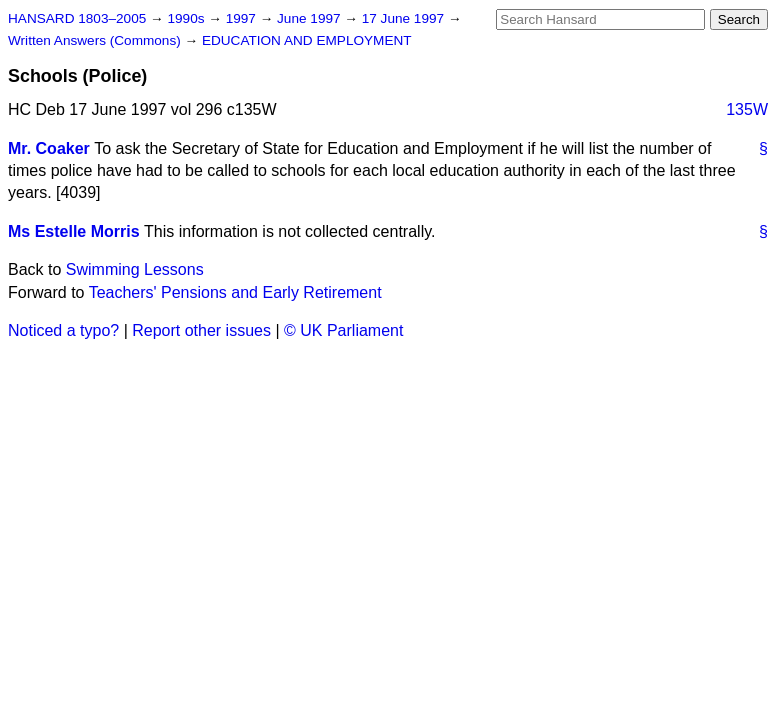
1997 (243, 18)
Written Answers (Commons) (96, 40)
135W (747, 109)
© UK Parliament (343, 330)
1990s (187, 18)
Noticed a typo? (63, 330)
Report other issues (201, 330)
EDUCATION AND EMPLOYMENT (307, 40)
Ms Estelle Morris (74, 231)
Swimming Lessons (135, 269)
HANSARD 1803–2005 (77, 18)
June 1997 (310, 18)
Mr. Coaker (49, 148)
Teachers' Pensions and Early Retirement (235, 292)
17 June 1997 (405, 18)
